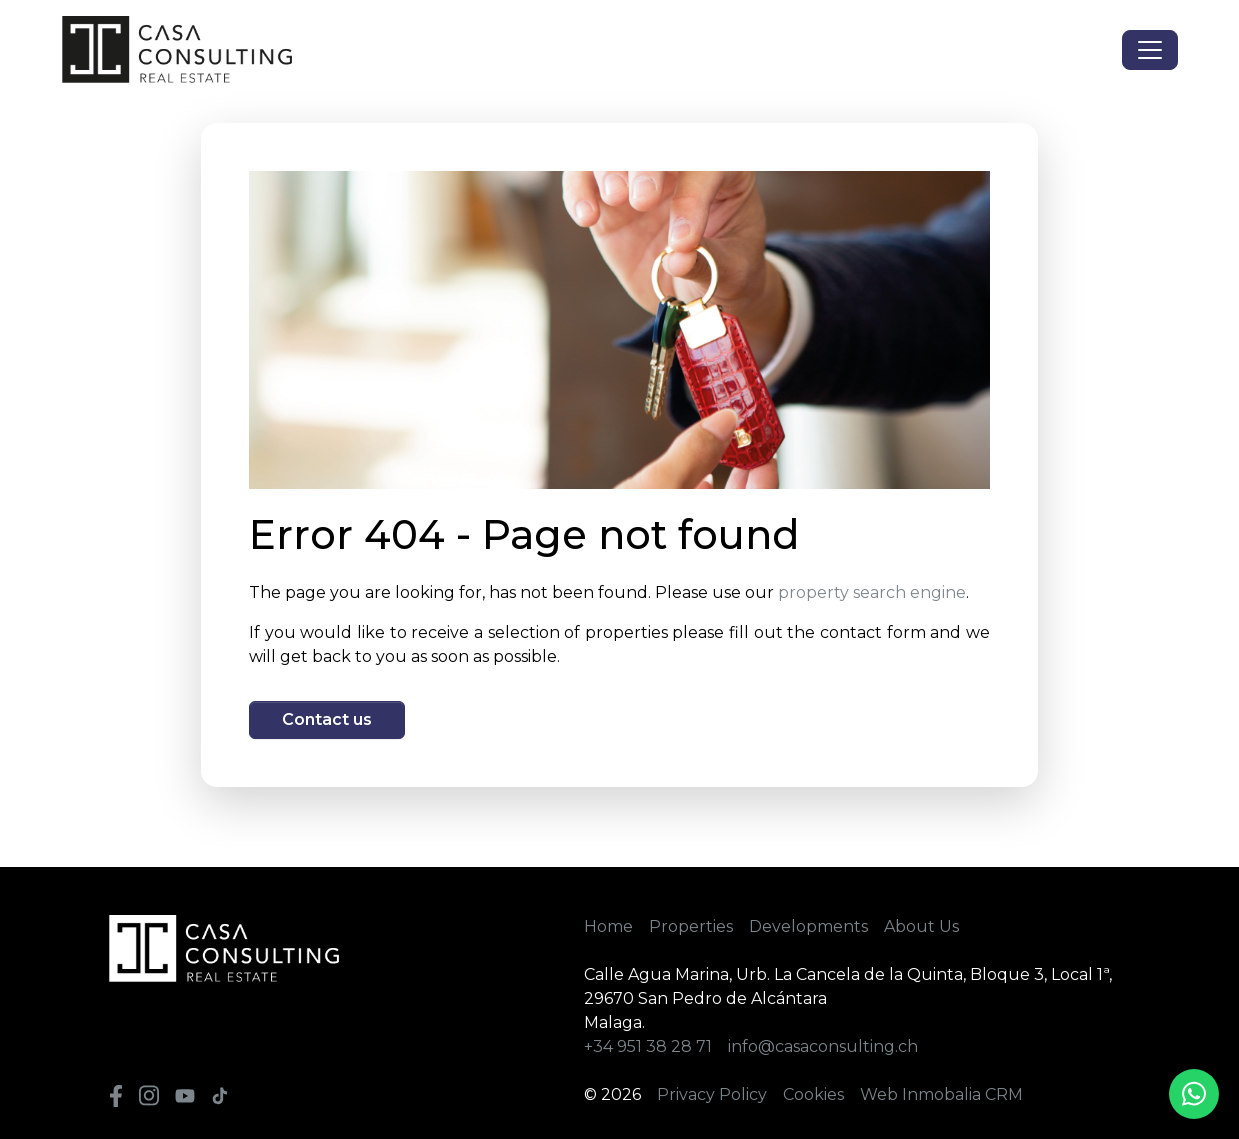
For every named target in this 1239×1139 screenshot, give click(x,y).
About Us (921, 926)
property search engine (872, 592)
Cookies (813, 1094)
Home (608, 926)
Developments (808, 926)
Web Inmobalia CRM (941, 1094)
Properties (691, 926)
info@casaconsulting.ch (823, 1046)
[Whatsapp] (1194, 1094)
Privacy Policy (712, 1094)
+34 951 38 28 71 (648, 1046)
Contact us (327, 719)
